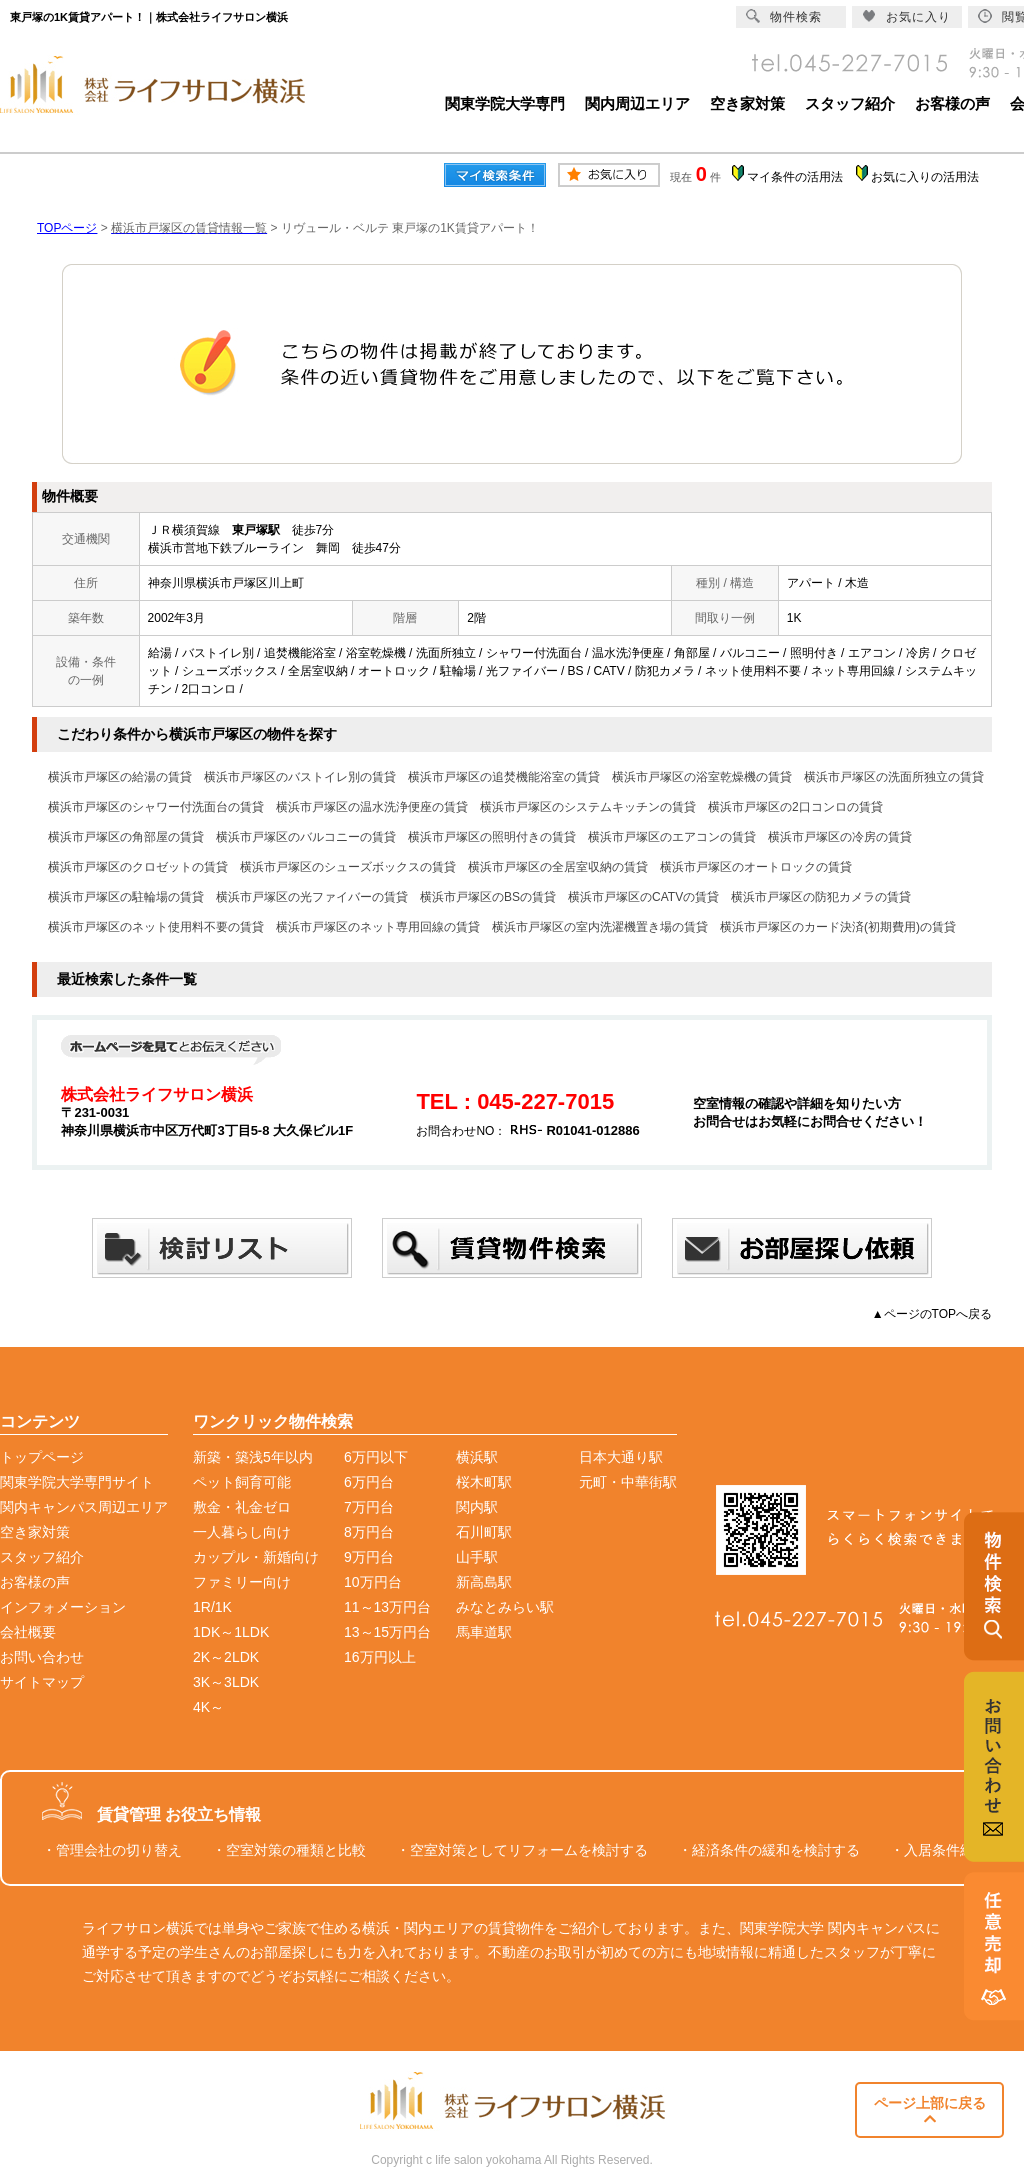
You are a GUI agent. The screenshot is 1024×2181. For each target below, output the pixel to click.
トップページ (42, 1457)
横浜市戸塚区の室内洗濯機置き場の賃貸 (600, 927)
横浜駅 (477, 1457)
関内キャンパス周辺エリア (84, 1507)
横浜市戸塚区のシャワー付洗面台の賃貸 (156, 807)
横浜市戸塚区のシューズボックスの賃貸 (348, 867)
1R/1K (212, 1607)
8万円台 (369, 1532)
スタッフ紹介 (850, 103)
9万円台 (369, 1557)
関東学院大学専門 (505, 103)
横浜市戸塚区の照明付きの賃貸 (492, 837)
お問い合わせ (42, 1657)
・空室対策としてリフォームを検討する (522, 1850)
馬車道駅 (484, 1632)
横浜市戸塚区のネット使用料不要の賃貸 (156, 927)
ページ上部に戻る (930, 2110)
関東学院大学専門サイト (77, 1482)
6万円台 (369, 1482)
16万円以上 (380, 1657)
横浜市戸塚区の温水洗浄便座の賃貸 (372, 807)
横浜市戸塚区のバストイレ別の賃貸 (300, 777)
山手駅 (477, 1557)
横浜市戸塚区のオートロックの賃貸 (756, 867)
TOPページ (67, 228)
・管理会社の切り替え (112, 1850)
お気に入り (906, 16)
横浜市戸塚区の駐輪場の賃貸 (126, 897)
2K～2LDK (226, 1657)
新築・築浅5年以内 (253, 1457)
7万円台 (369, 1507)
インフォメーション (63, 1607)
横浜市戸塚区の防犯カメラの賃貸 (821, 897)
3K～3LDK (226, 1682)
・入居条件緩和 (939, 1850)
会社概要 (28, 1632)
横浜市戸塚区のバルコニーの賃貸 (306, 837)
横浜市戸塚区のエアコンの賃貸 (672, 837)
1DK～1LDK (231, 1632)
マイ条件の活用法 (795, 177)
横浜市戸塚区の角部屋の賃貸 (126, 837)
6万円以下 (376, 1457)
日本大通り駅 (621, 1457)
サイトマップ (42, 1682)
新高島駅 (484, 1582)
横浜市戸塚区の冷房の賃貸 (840, 837)
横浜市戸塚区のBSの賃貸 (488, 897)
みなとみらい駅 (505, 1607)
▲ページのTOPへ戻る (932, 1314)
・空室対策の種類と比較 (289, 1850)
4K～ (208, 1707)
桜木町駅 (484, 1482)
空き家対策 (747, 103)
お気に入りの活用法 (925, 177)
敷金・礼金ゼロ (242, 1507)
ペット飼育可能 (242, 1482)
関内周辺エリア (637, 103)
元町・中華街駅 (628, 1482)
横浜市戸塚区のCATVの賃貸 (643, 897)
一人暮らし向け (242, 1532)
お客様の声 (952, 103)
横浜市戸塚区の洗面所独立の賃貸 (894, 777)
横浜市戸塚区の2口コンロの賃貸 (795, 807)
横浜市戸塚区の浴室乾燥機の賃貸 (702, 777)
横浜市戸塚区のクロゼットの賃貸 (138, 867)
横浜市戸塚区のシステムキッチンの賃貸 (588, 807)
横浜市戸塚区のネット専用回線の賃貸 (378, 927)
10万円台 (373, 1582)
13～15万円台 (387, 1632)
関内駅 (477, 1507)
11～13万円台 (387, 1607)
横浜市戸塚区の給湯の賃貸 (120, 777)
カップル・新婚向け (256, 1557)
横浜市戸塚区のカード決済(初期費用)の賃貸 (838, 927)
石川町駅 (484, 1532)
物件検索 (784, 16)
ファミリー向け (242, 1582)
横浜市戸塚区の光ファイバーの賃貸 (312, 897)
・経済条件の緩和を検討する (769, 1850)
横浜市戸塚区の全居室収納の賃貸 (558, 867)
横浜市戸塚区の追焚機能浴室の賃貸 (504, 777)
